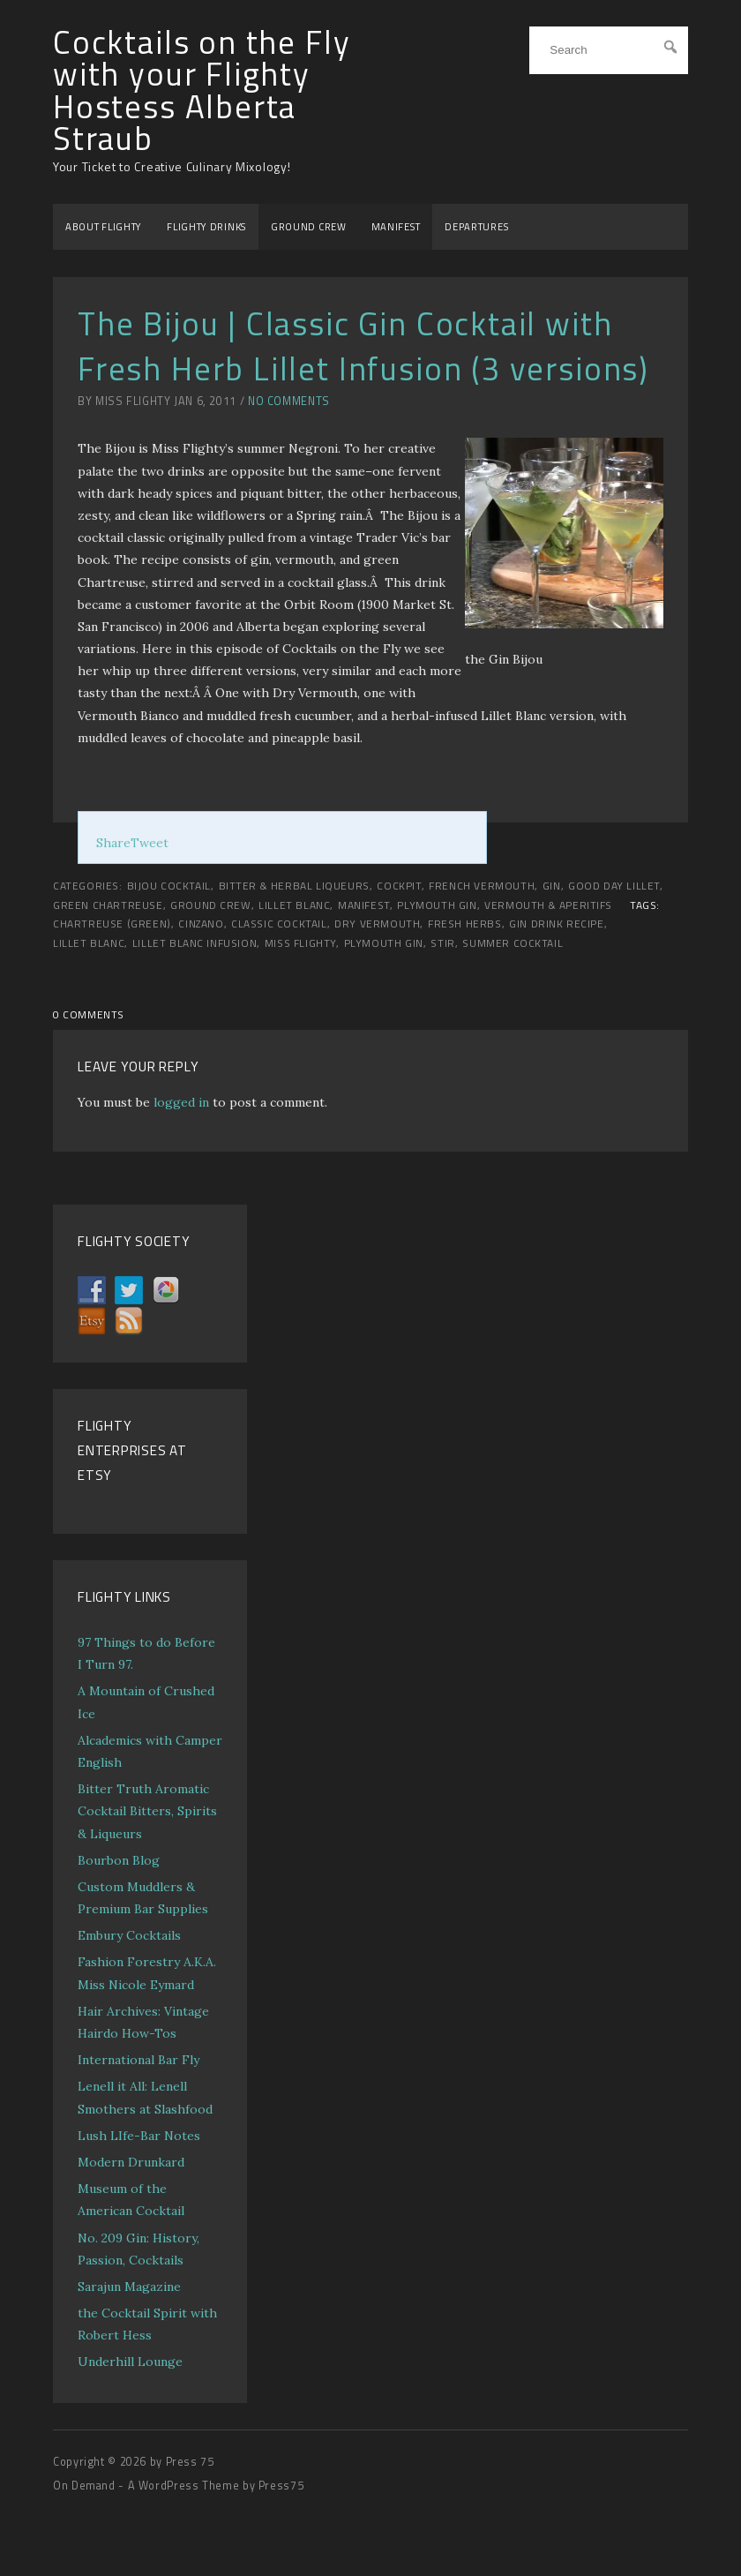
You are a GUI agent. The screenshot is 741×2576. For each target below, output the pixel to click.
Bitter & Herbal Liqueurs (294, 886)
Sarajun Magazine (129, 2286)
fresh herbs (465, 924)
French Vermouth (482, 886)
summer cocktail (512, 943)
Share (113, 843)
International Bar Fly (138, 2060)
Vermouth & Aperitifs (548, 905)
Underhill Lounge (130, 2361)
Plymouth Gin (436, 905)
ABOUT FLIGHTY (103, 226)
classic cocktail (279, 924)
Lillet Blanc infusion (195, 943)
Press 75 (190, 2461)
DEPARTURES (476, 226)
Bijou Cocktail (169, 886)
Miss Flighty (300, 943)
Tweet (149, 843)
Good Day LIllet (614, 886)
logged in (181, 1102)
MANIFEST (396, 226)
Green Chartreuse (108, 905)
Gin (552, 886)
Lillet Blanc (294, 905)
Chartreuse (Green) (112, 924)
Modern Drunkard (131, 2162)
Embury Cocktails (129, 1935)
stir (442, 943)
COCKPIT (399, 886)
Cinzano (200, 924)
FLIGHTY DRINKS (206, 226)
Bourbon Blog (119, 1860)
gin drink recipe (556, 924)
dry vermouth (377, 924)
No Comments (289, 401)
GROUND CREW (309, 226)
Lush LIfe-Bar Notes (139, 2136)
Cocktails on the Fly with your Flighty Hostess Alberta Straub (201, 90)
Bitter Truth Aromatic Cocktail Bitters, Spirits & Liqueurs (147, 1811)
